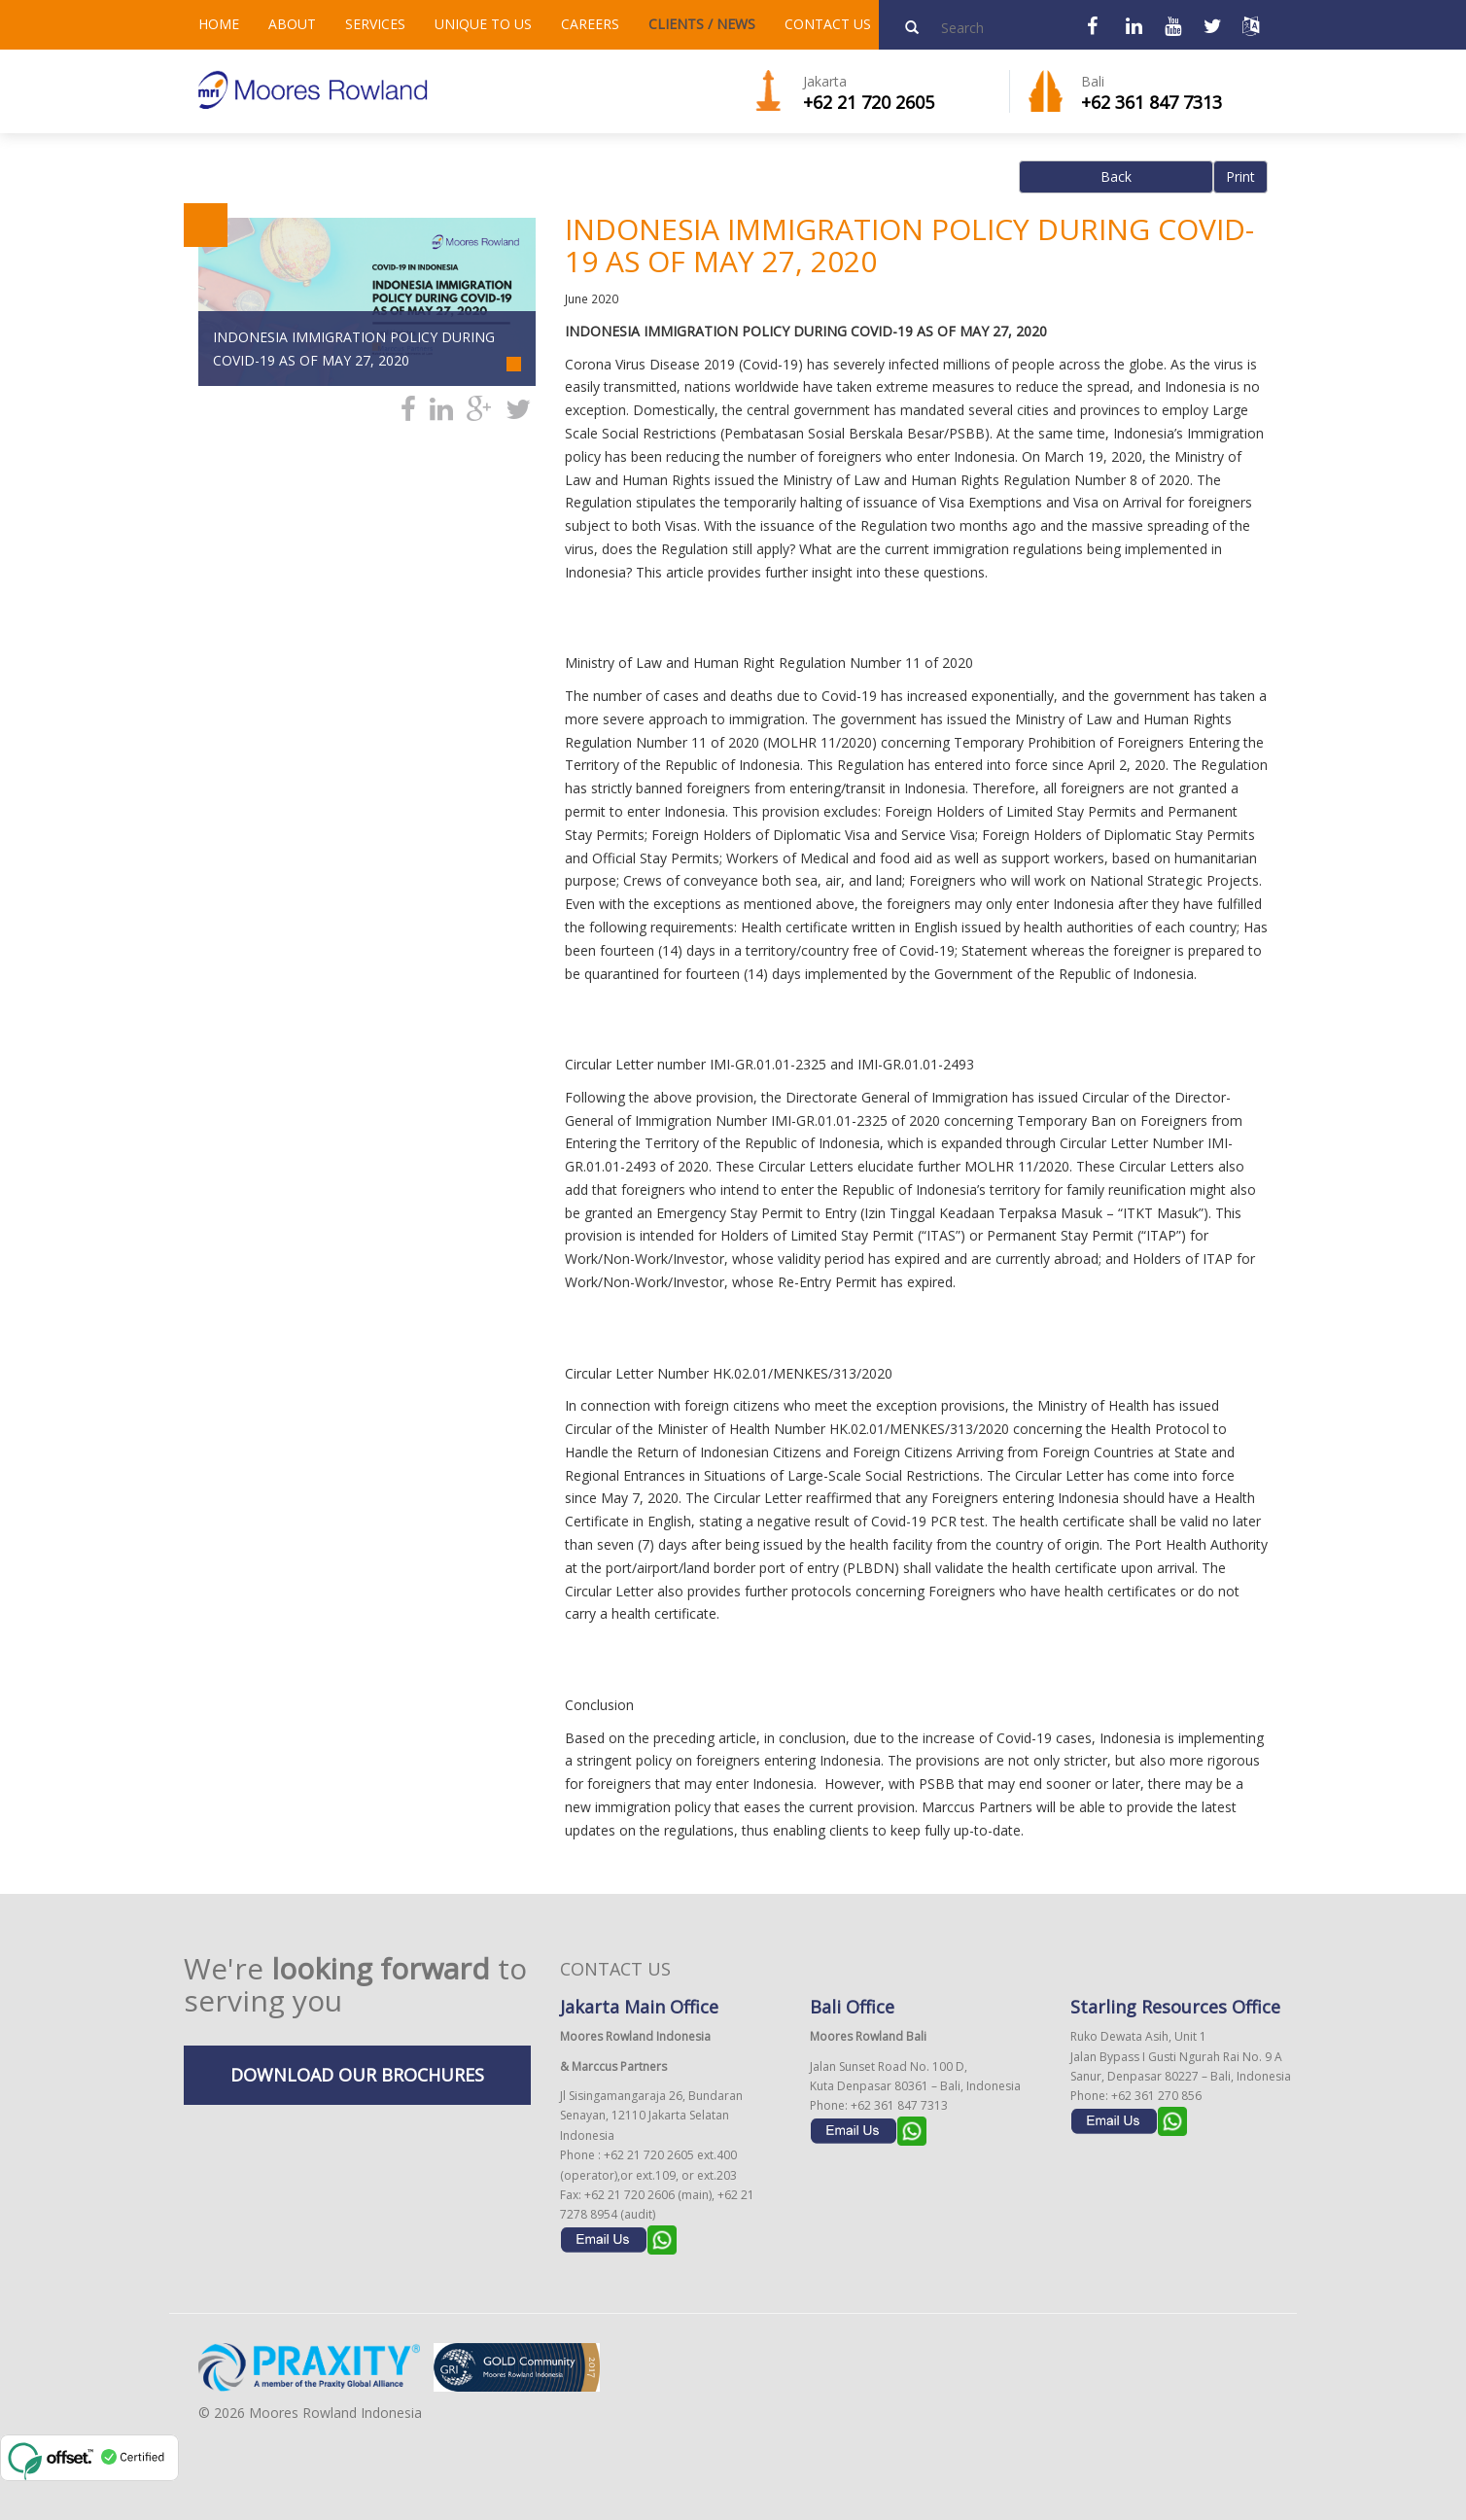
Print (1240, 176)
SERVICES (375, 24)
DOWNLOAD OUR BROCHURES (357, 2074)
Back (1116, 176)
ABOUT (292, 24)
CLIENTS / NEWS (701, 24)
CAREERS (590, 24)
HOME (218, 24)
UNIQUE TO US (483, 24)
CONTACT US (828, 24)
